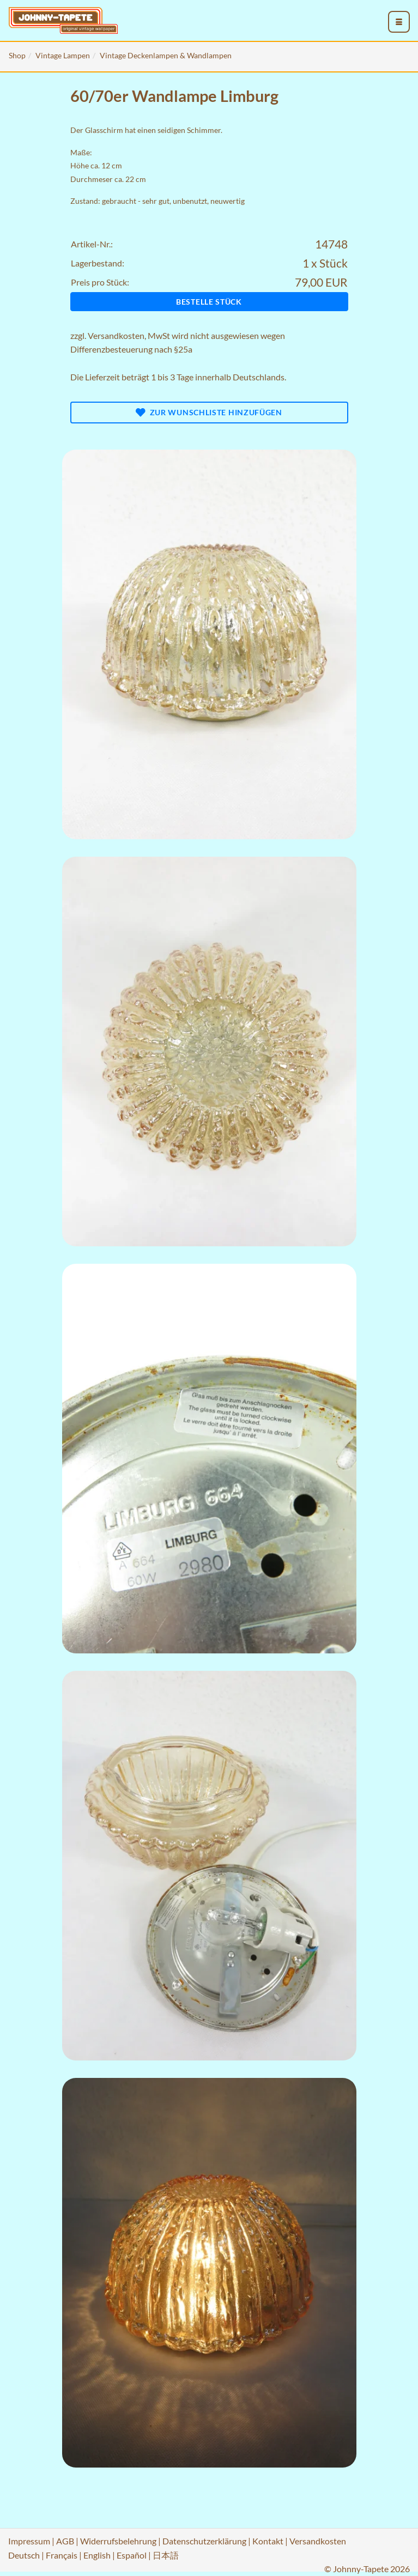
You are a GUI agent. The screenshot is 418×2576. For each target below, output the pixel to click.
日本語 (166, 2555)
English (97, 2555)
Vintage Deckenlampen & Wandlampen (166, 55)
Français (61, 2555)
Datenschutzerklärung (204, 2541)
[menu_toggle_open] (399, 22)
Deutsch (24, 2555)
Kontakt (267, 2541)
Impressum (29, 2541)
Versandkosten (116, 335)
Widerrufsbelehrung (118, 2541)
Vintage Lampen (62, 55)
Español (132, 2555)
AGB (65, 2541)
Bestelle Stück (209, 301)
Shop (17, 55)
